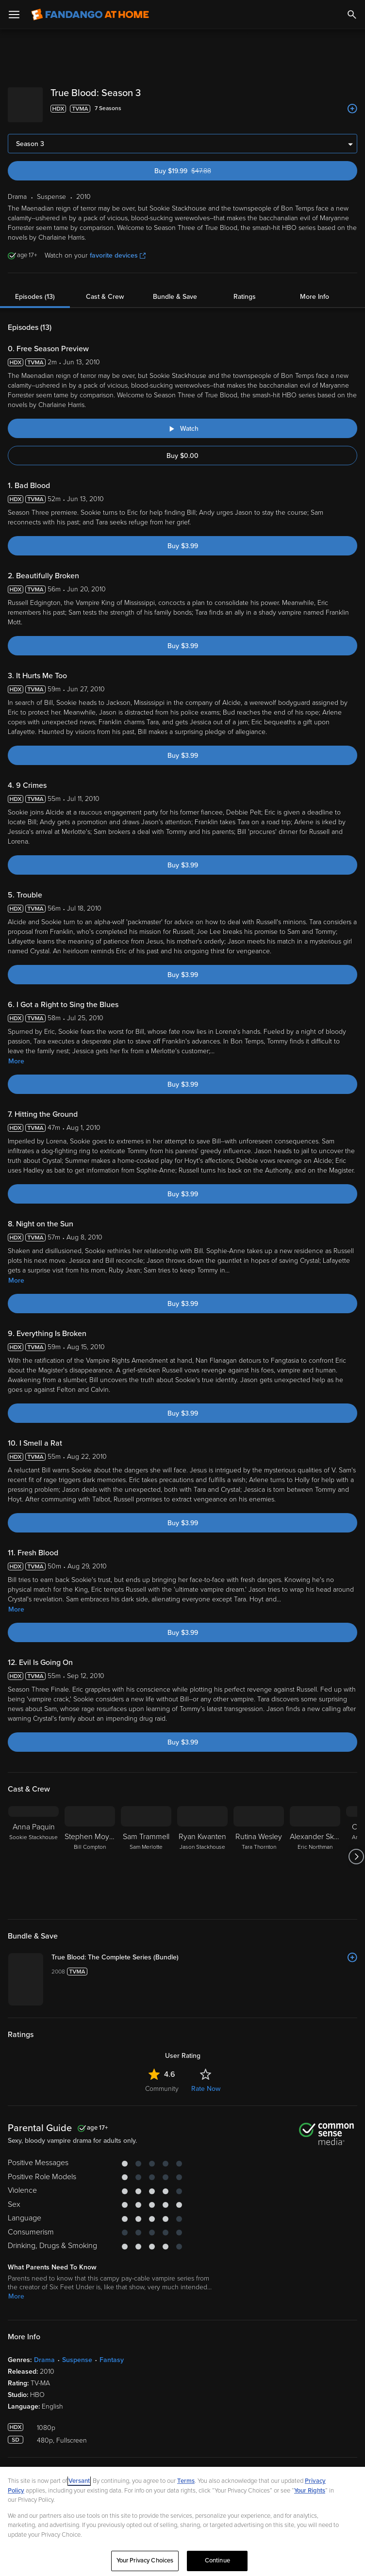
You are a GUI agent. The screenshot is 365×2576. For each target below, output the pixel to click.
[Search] (352, 14)
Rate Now (205, 2211)
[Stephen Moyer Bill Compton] (90, 1849)
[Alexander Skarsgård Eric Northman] (315, 1849)
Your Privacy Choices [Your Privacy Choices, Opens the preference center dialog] (145, 2560)
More (16, 1053)
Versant (79, 2481)
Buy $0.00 (182, 448)
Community (162, 2211)
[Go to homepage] (90, 14)
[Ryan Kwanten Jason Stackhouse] (202, 1849)
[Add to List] (352, 109)
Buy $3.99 (182, 538)
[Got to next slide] (356, 1849)
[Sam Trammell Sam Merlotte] (146, 1849)
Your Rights (309, 2490)
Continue (217, 2560)
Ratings (244, 289)
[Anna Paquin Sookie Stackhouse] (33, 1849)
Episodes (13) (35, 289)
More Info (314, 289)
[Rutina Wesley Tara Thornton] (258, 1849)
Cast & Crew (105, 289)
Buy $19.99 (199, 163)
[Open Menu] (14, 14)
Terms (186, 2481)
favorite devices (118, 248)
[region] (182, 2521)
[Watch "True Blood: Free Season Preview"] (182, 420)
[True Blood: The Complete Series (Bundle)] (247, 1950)
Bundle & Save (175, 289)
